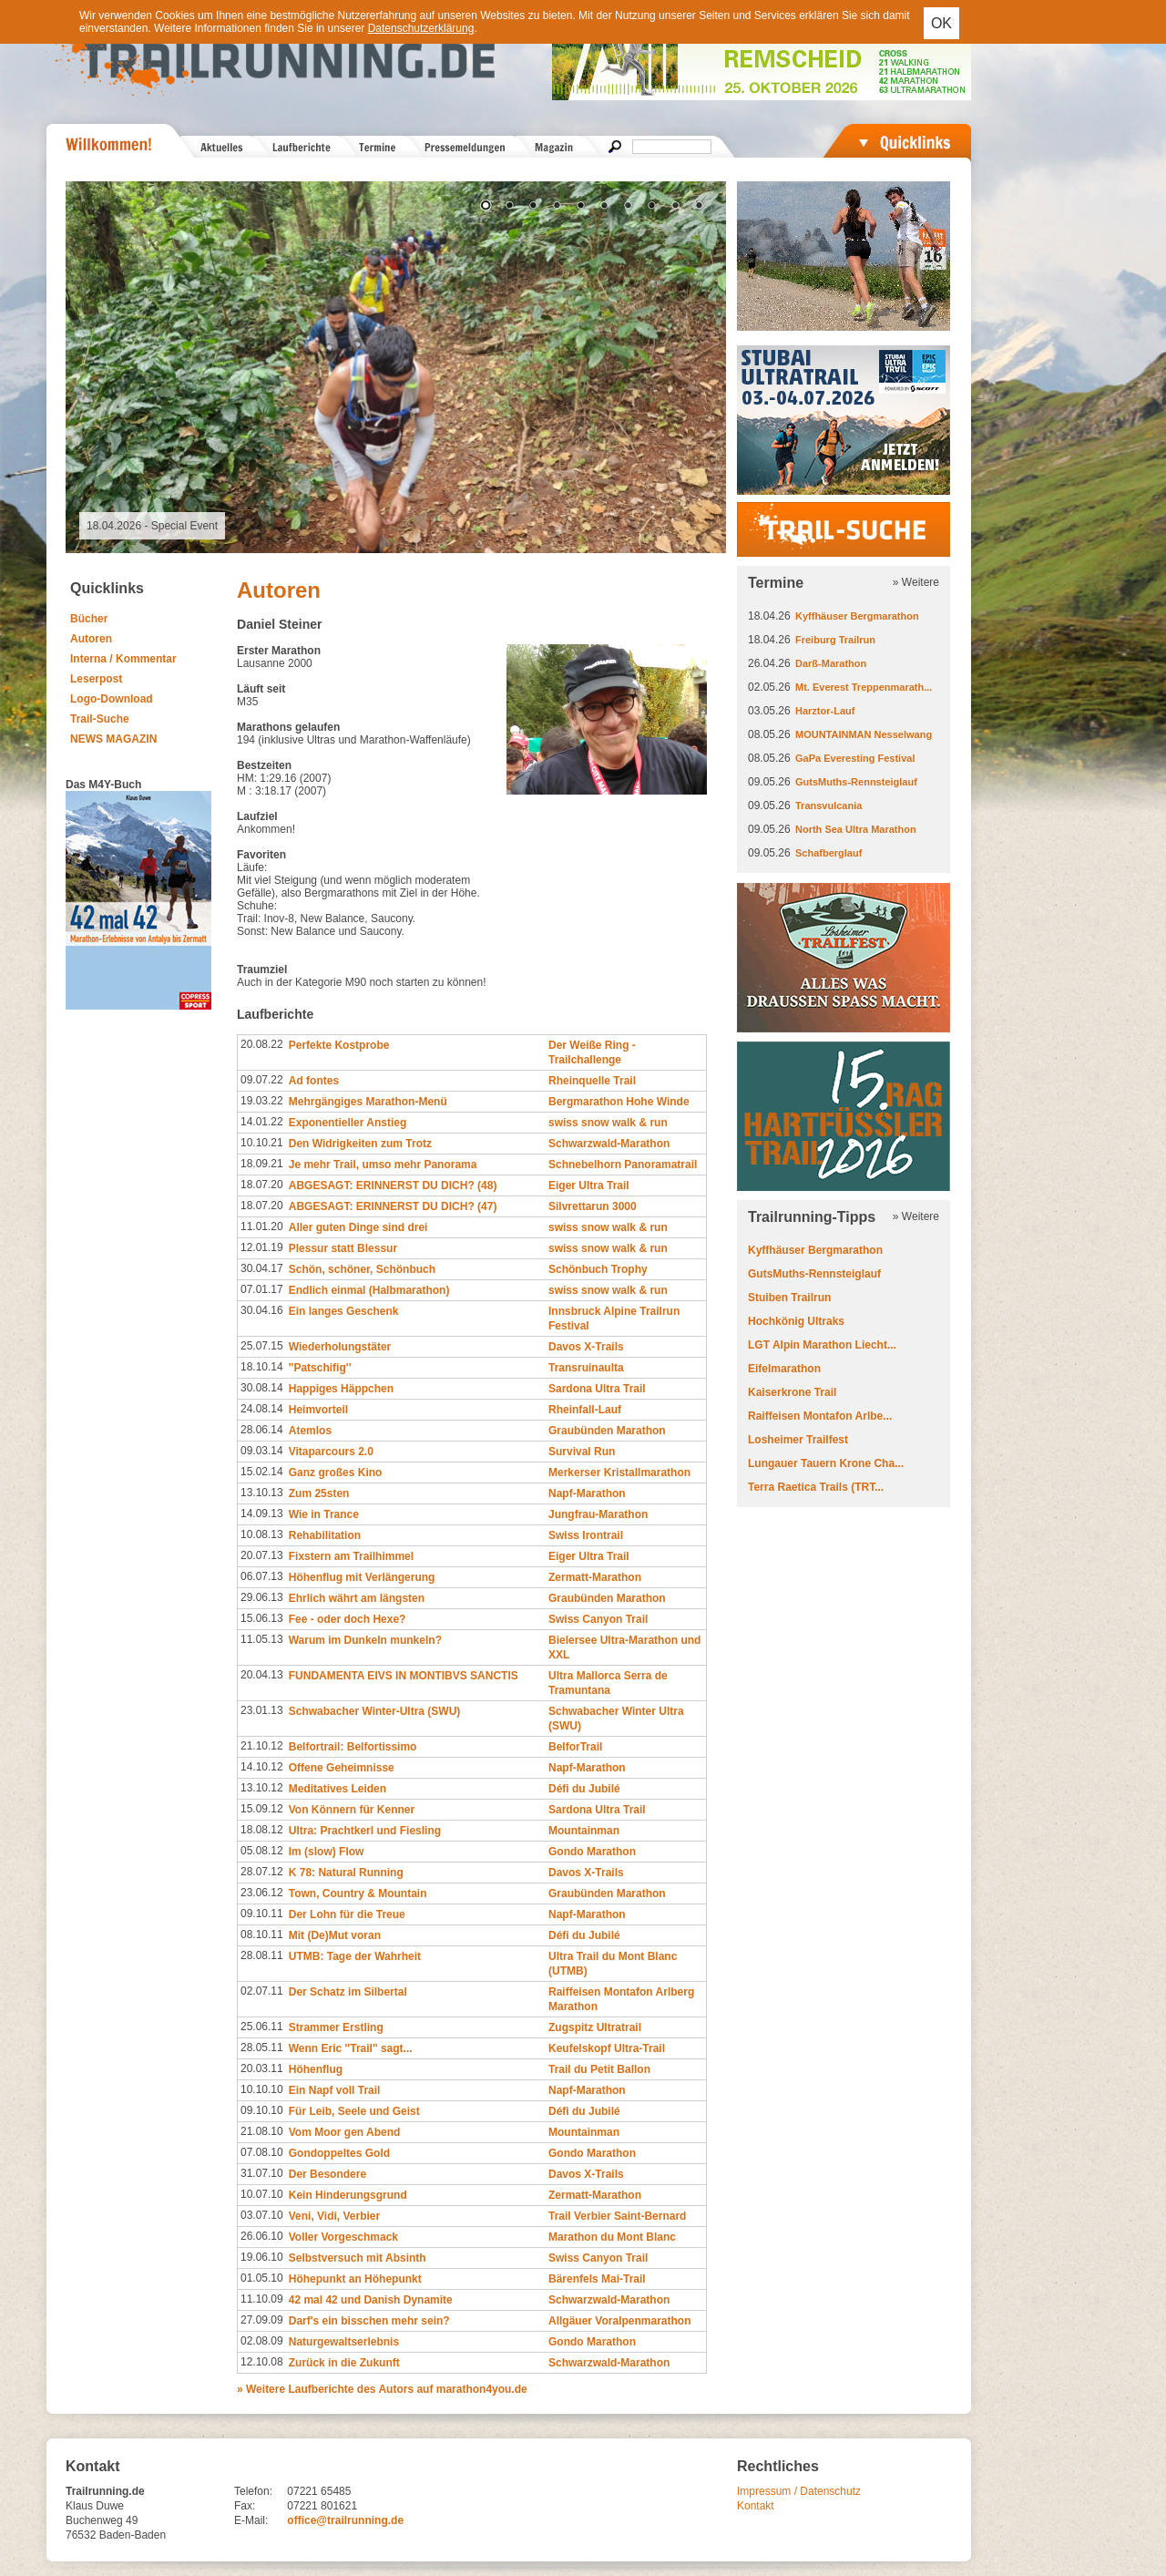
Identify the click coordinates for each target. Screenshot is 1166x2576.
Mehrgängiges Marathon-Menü (368, 1101)
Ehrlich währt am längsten (356, 1598)
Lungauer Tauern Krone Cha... (826, 1463)
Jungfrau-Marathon (598, 1514)
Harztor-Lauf (824, 710)
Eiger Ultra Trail (588, 1185)
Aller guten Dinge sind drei (358, 1227)
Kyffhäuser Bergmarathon (857, 616)
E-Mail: (251, 2520)
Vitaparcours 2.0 (331, 1451)
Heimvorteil (318, 1409)
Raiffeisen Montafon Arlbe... (820, 1416)
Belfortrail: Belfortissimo (353, 1746)
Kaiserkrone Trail (792, 1392)
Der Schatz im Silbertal (348, 1992)
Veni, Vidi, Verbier (335, 2216)
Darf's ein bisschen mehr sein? (369, 2320)
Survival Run (581, 1451)
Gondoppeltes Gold (339, 2153)
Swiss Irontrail (585, 1535)
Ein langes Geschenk (344, 1311)
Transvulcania (828, 805)
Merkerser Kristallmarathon (619, 1472)
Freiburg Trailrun (835, 639)
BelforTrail (575, 1746)
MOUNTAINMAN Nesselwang (863, 734)
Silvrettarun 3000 (592, 1206)
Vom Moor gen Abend (345, 2132)
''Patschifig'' (320, 1367)
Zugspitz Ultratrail (594, 2027)
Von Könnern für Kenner (351, 1809)
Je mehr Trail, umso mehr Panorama (383, 1164)
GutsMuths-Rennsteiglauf (856, 781)
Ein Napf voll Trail (335, 2090)
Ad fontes (314, 1080)
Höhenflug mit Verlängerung (362, 1577)
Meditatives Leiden (337, 1788)
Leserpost (96, 678)
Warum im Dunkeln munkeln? (365, 1640)
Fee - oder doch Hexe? (347, 1619)
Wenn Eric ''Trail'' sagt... (351, 2048)
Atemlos (310, 1430)
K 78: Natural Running (346, 1872)
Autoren (91, 638)
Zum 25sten (319, 1493)
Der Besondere (327, 2174)
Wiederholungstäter (340, 1346)
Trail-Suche (99, 719)
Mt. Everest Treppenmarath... (863, 687)
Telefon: (253, 2491)
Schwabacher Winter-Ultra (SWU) (375, 1711)
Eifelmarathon (784, 1368)
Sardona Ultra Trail (597, 1388)
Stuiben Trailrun (789, 1297)
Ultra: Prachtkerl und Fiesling (365, 1830)
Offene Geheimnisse (341, 1767)
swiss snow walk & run (608, 1122)
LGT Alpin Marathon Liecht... (822, 1345)
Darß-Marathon (830, 663)
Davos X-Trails (586, 1346)
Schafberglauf (828, 852)
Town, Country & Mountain (358, 1893)
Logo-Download (111, 699)
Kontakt (755, 2505)
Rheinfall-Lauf (584, 1409)
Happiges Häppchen (341, 1388)
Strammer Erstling (336, 2027)
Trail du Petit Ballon (599, 2069)
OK (941, 23)
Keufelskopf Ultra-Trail (606, 2048)
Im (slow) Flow (326, 1851)
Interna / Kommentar (123, 658)
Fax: (244, 2505)
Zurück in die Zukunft (344, 2362)
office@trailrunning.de (345, 2520)
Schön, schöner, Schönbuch (362, 1269)
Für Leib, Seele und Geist (354, 2111)
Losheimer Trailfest (798, 1439)
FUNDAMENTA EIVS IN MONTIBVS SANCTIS (403, 1675)
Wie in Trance (324, 1514)
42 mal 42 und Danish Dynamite (371, 2300)
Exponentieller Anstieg (348, 1122)
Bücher (88, 618)
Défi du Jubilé (584, 1788)
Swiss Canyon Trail (598, 1619)
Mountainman (583, 1830)
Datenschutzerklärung (421, 28)
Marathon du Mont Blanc (612, 2237)
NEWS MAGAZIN (113, 739)
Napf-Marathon (587, 1493)
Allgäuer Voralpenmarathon (619, 2320)
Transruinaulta (586, 1367)
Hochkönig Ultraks (796, 1321)
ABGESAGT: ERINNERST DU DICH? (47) (393, 1206)
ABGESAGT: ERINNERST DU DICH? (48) (393, 1185)
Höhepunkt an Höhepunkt (355, 2279)
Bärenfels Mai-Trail (597, 2279)
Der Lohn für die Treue (347, 1914)
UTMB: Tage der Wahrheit (355, 1956)
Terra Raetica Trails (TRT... (816, 1487)
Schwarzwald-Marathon (609, 1143)
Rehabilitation (325, 1535)
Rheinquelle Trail (592, 1080)
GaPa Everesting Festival (855, 758)
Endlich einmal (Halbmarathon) (369, 1290)
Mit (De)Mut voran (335, 1935)
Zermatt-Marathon (594, 1577)
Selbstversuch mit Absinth (357, 2258)
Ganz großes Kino (336, 1472)
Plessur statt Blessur (343, 1248)
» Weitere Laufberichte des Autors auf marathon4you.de (382, 2389)
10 (699, 207)
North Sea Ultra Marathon (855, 829)
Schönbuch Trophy (598, 1269)
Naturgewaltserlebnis (344, 2341)
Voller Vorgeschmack (343, 2237)
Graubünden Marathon (607, 1430)
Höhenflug (316, 2069)
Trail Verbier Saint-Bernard (617, 2216)
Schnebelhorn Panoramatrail (622, 1164)
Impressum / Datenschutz (799, 2491)
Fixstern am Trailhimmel (351, 1556)
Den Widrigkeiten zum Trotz (360, 1143)
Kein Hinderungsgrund (348, 2195)
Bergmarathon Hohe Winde (619, 1101)
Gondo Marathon (592, 1851)
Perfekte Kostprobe (339, 1045)
